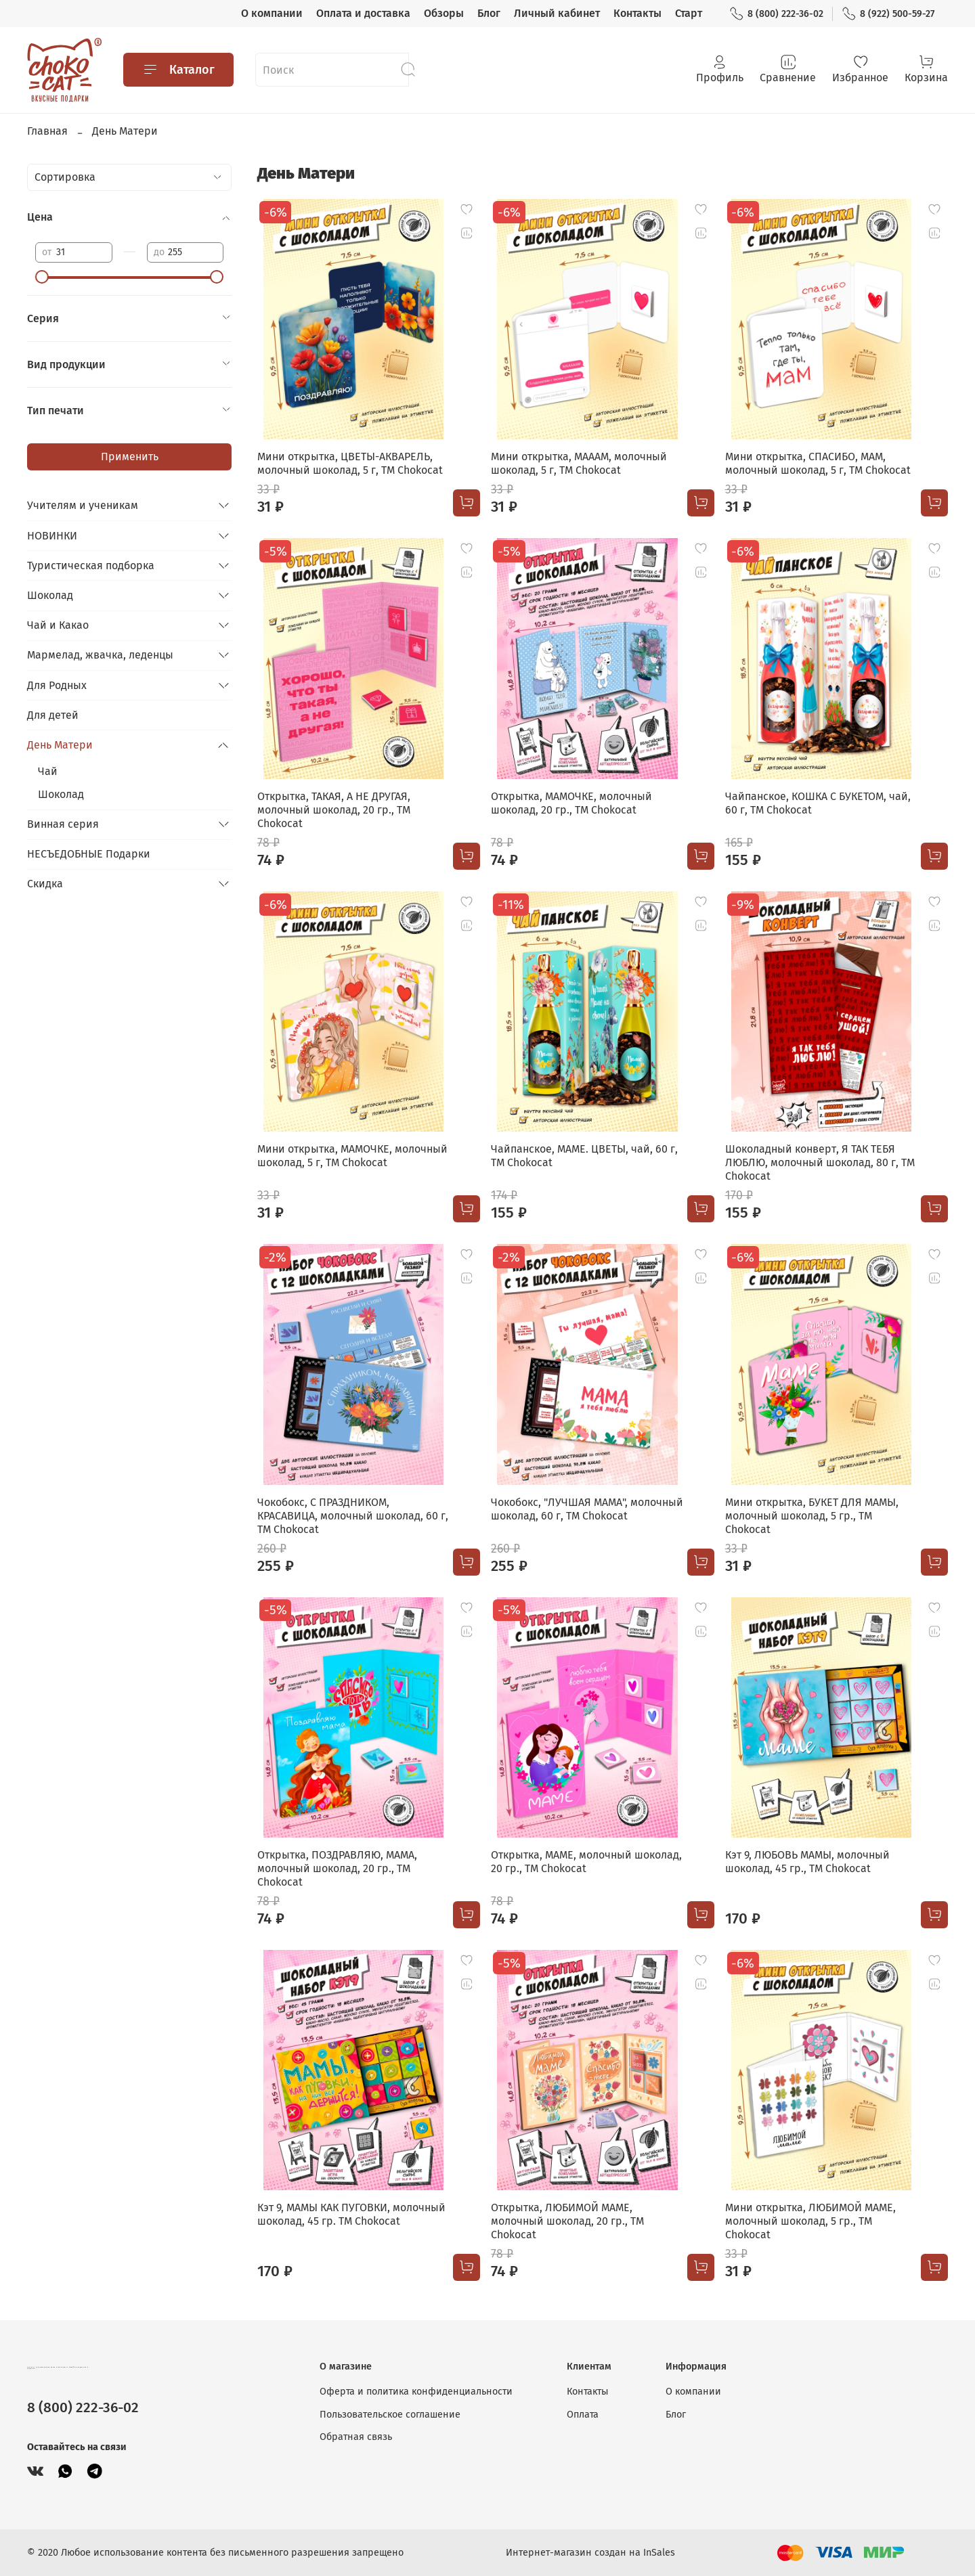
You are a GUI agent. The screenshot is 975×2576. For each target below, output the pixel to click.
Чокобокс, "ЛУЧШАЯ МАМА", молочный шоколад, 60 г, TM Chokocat (587, 1509)
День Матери (60, 744)
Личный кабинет (557, 13)
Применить (129, 456)
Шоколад (50, 595)
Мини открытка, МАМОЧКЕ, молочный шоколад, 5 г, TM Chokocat (352, 1155)
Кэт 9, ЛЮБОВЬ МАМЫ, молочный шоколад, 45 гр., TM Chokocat (807, 1861)
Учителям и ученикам (82, 505)
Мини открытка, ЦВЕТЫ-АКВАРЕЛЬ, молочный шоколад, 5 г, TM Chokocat (350, 463)
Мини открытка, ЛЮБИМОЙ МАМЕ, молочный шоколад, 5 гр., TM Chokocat (810, 2221)
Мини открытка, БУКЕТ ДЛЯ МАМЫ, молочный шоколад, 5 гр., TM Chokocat (811, 1516)
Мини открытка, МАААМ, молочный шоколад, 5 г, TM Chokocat (579, 463)
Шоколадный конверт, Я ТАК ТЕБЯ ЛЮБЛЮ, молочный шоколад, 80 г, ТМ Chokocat (820, 1162)
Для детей (53, 715)
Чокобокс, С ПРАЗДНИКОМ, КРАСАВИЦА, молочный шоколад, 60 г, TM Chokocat (352, 1516)
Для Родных (57, 685)
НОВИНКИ (52, 535)
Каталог (178, 70)
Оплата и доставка (363, 13)
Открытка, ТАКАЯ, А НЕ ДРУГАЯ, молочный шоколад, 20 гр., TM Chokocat (333, 810)
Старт (688, 13)
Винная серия (63, 824)
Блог (488, 13)
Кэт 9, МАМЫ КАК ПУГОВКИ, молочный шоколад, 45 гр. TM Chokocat (351, 2214)
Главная (47, 131)
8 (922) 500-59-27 (888, 14)
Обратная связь (356, 2437)
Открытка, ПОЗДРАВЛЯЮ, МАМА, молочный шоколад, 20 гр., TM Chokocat (337, 1868)
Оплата (583, 2414)
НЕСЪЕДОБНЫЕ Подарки (88, 853)
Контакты (637, 13)
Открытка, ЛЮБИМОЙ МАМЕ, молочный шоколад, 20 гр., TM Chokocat (567, 2221)
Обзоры (444, 13)
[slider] (42, 277)
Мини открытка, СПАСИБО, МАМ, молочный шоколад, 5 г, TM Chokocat (818, 463)
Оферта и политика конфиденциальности (416, 2391)
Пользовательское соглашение (390, 2414)
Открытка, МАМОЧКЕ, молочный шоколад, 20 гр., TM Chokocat (571, 803)
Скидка (45, 883)
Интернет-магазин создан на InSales (590, 2552)
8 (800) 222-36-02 (776, 14)
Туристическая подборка (90, 565)
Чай (48, 771)
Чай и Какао (58, 625)
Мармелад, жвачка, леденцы (100, 654)
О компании (272, 13)
